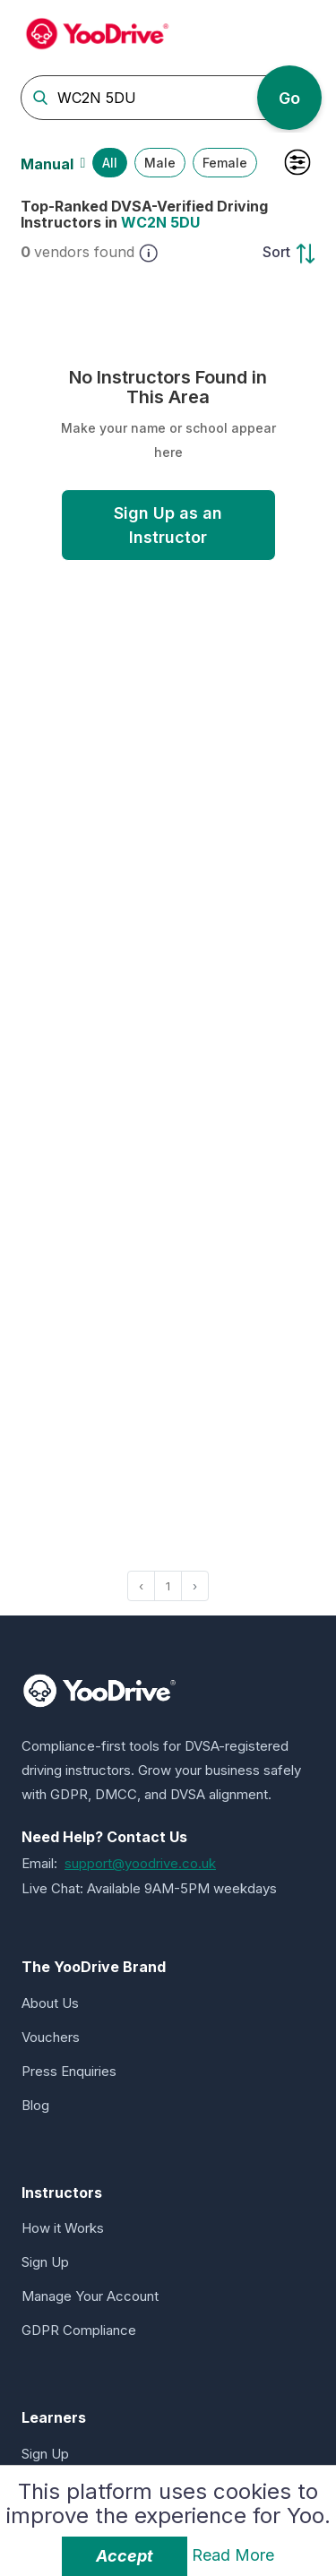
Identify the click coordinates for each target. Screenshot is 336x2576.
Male (160, 162)
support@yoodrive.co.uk (140, 1863)
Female (224, 162)
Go (289, 98)
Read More (233, 2555)
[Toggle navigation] (300, 31)
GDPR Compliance (79, 2330)
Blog (35, 2105)
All (109, 162)
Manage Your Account (90, 2296)
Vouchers (51, 2037)
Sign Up (45, 2261)
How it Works (63, 2227)
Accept (124, 2555)
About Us (50, 2003)
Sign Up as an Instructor (168, 525)
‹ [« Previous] (141, 1586)
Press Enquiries (69, 2071)
